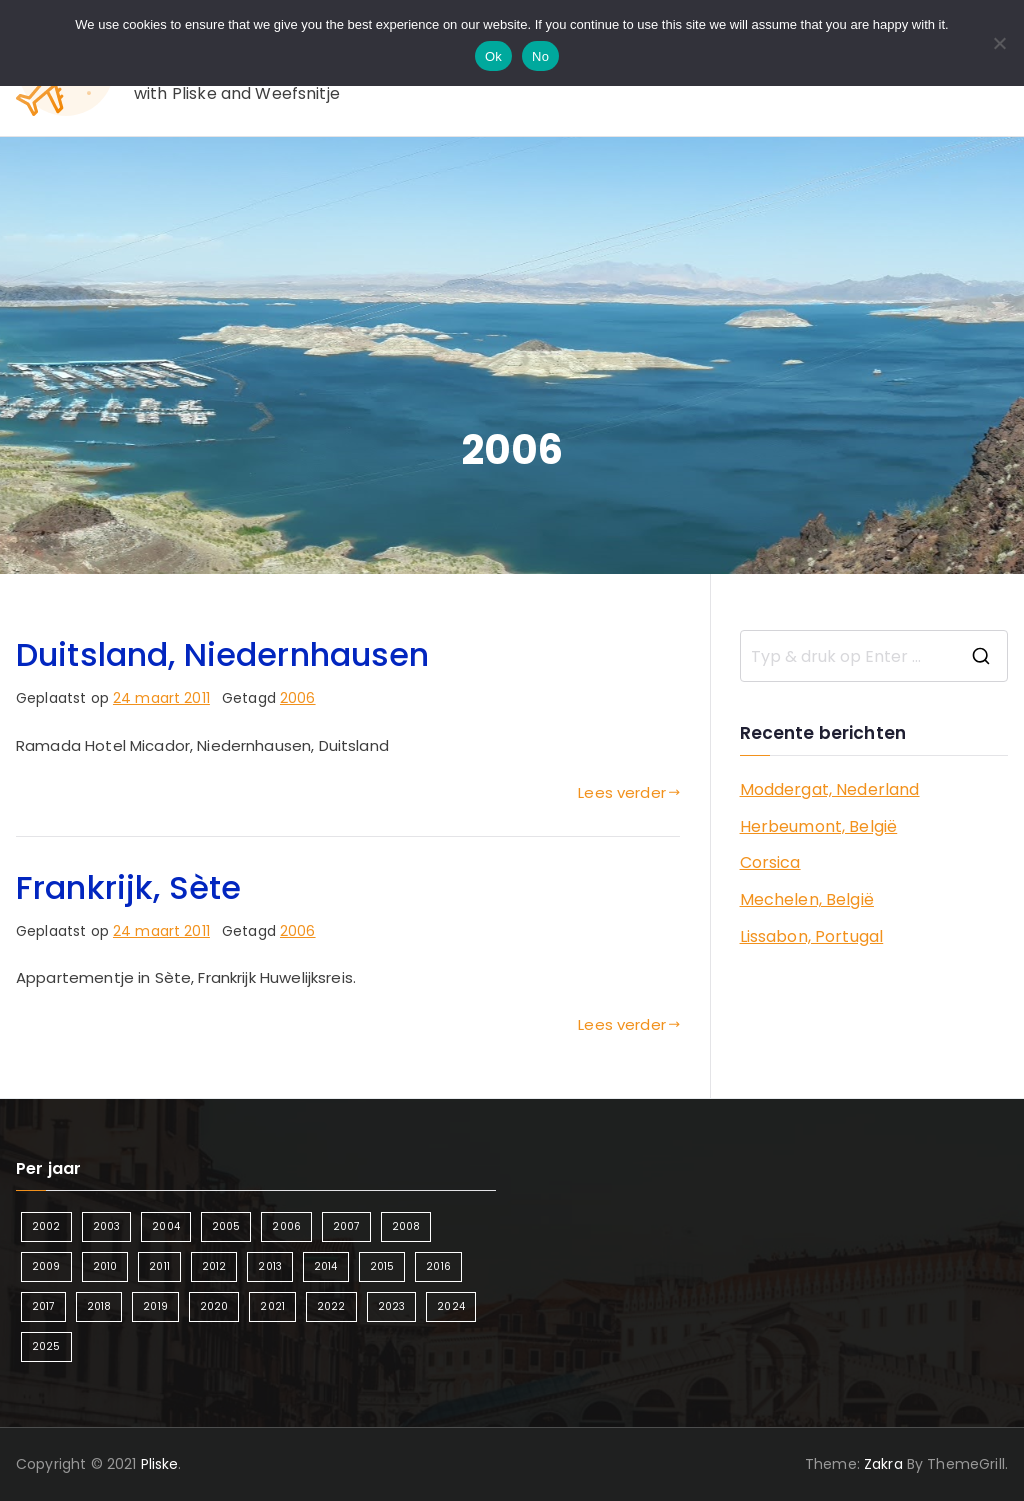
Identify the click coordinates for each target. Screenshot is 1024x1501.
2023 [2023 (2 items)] (392, 1306)
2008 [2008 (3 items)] (406, 1226)
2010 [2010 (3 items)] (105, 1266)
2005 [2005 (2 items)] (226, 1226)
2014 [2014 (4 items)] (326, 1266)
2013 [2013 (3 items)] (270, 1266)
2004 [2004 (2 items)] (166, 1226)
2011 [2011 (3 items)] (159, 1266)
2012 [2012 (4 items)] (214, 1266)
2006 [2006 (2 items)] (286, 1226)
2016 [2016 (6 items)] (438, 1266)
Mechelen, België (807, 899)
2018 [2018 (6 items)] (99, 1306)
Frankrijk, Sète (128, 887)
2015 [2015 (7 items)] (382, 1266)
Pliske (160, 1464)
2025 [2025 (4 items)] (46, 1346)
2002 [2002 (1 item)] (46, 1226)
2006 (298, 698)
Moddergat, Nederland (830, 789)
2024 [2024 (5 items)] (451, 1306)
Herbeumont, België (819, 826)
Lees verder (629, 792)
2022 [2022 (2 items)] (331, 1306)
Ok (493, 56)
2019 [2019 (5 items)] (155, 1306)
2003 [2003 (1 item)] (107, 1226)
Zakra (883, 1464)
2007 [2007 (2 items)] (346, 1226)
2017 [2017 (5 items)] (43, 1306)
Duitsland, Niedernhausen (223, 654)
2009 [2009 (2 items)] (46, 1266)
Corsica (770, 862)
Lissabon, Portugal (812, 936)
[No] (999, 43)
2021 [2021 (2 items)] (272, 1306)
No (540, 56)
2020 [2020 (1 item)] (214, 1306)
